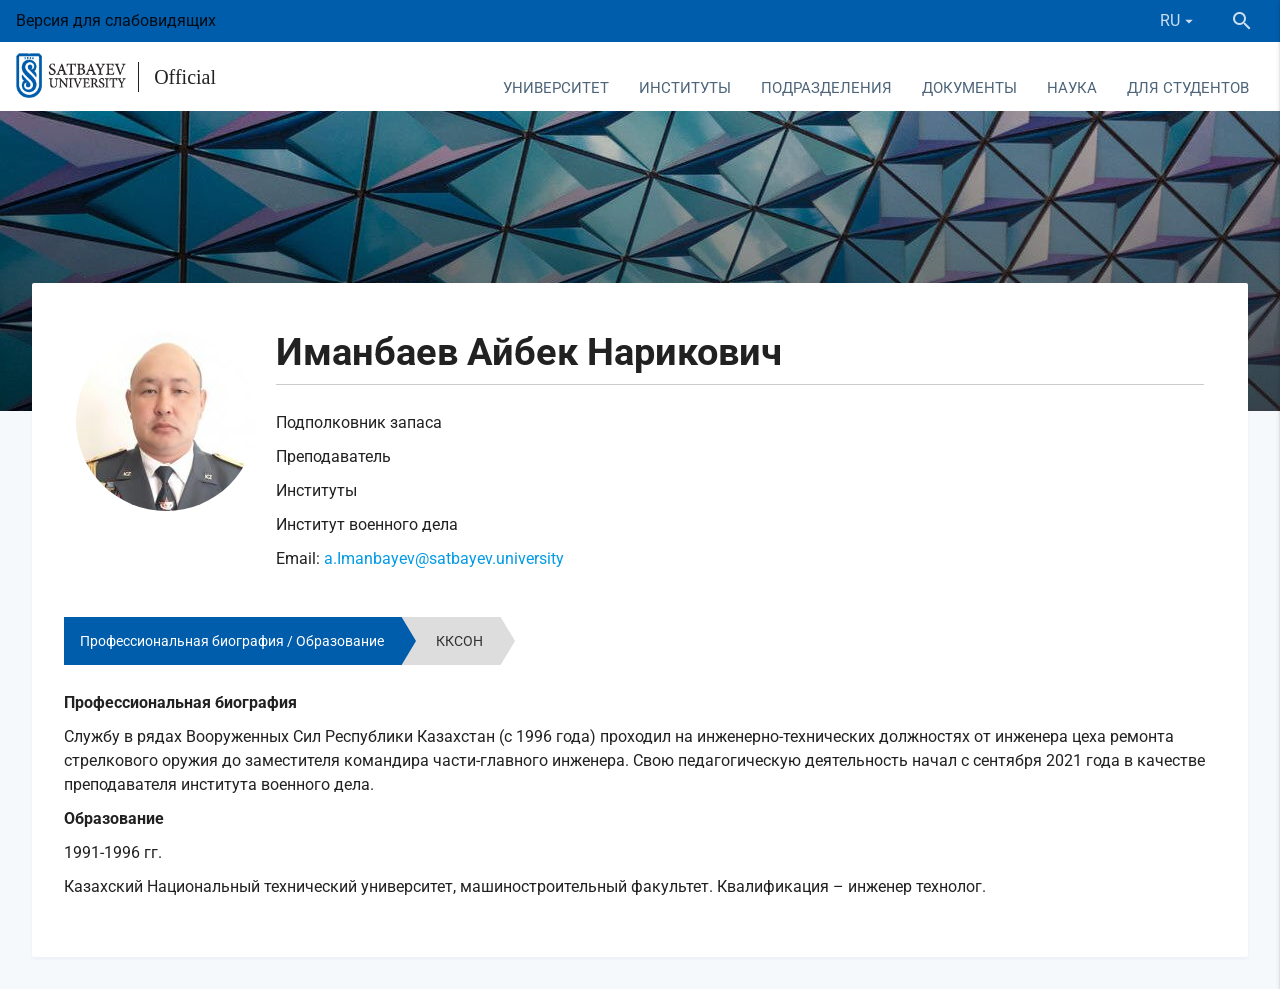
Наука (1072, 88)
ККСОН (459, 641)
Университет (556, 88)
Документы (969, 88)
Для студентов (1188, 88)
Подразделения (826, 88)
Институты (685, 88)
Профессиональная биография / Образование (232, 641)
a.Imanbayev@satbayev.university (444, 558)
